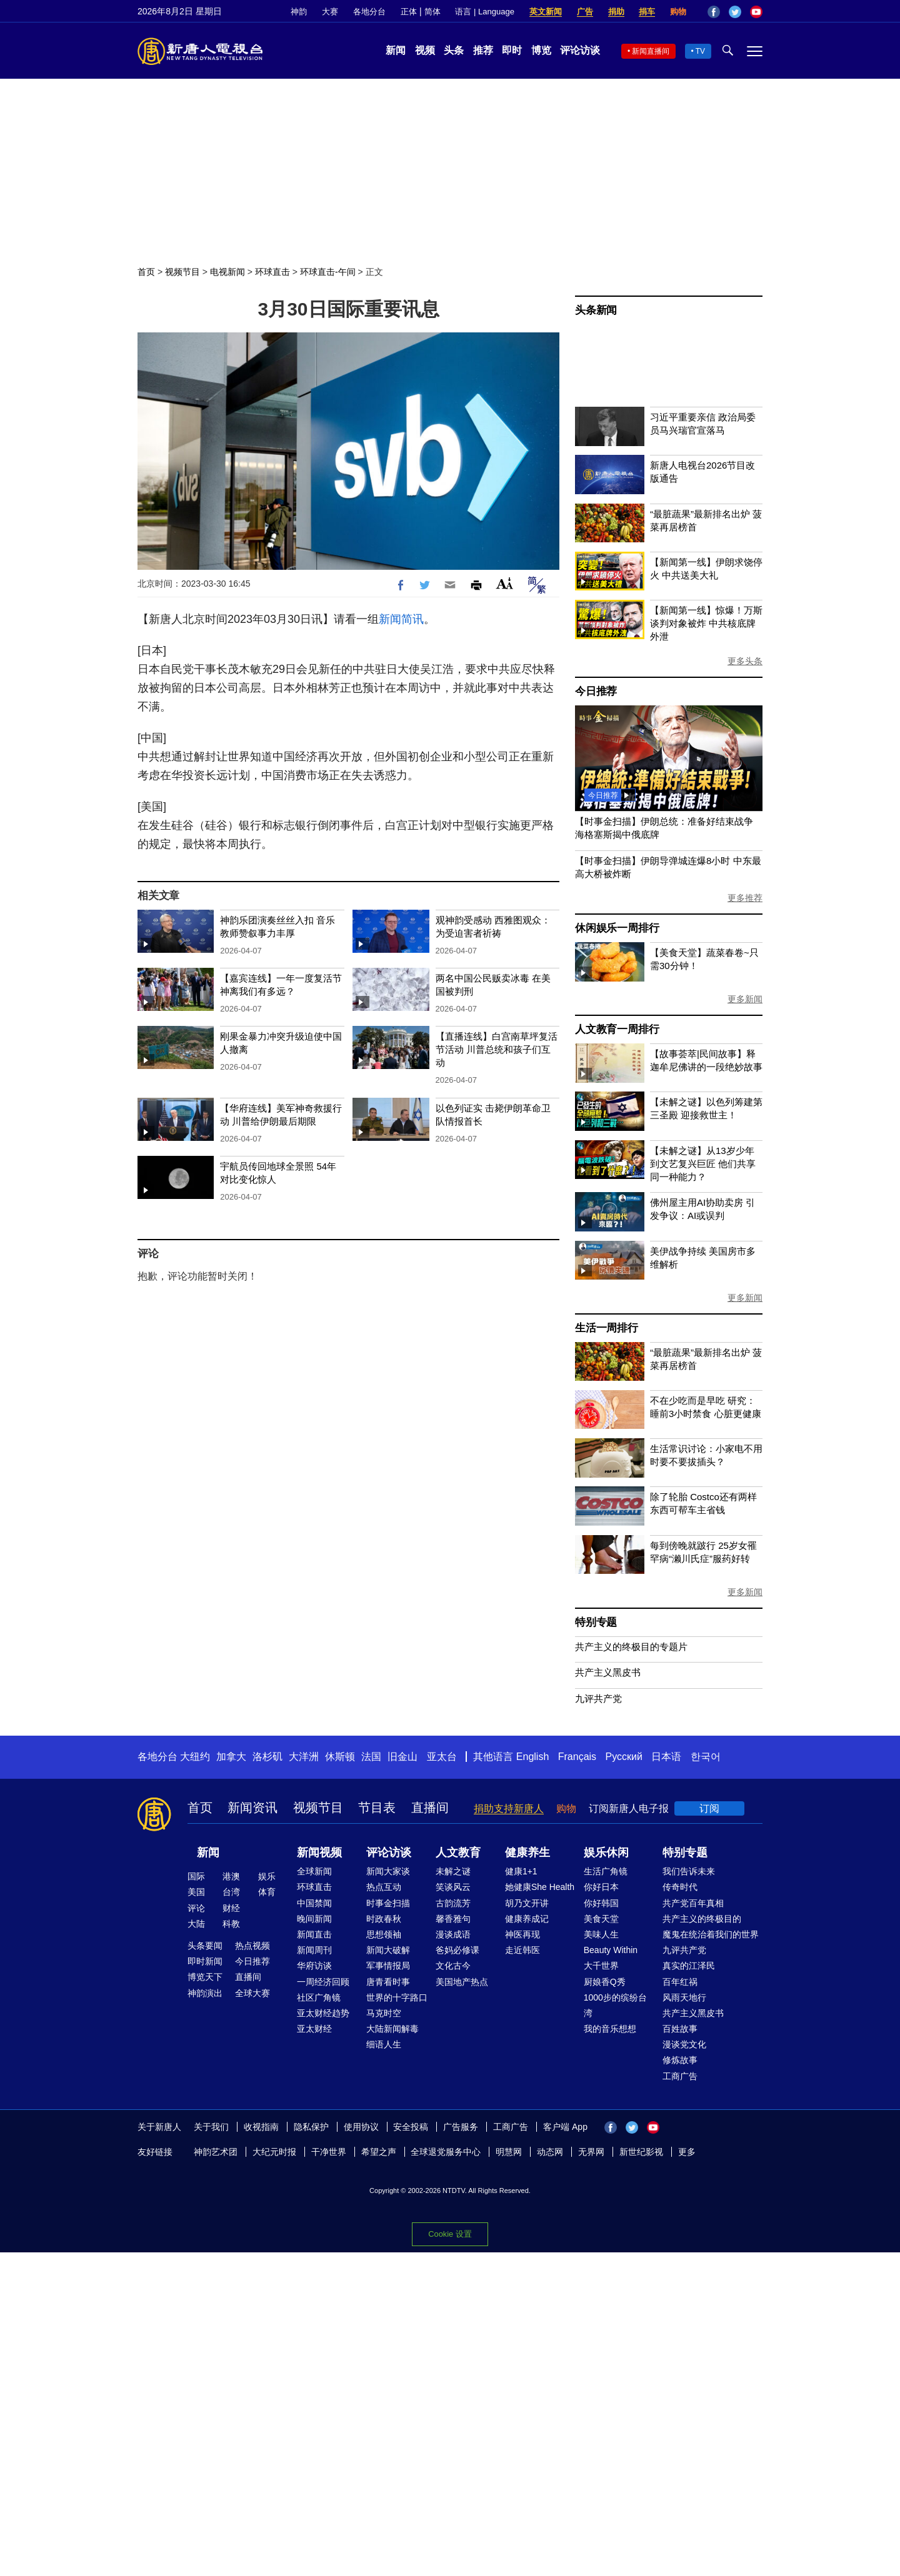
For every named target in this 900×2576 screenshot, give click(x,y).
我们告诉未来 (688, 1871)
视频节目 (182, 272)
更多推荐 (745, 898)
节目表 (377, 1807)
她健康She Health (539, 1887)
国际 (196, 1876)
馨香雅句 (453, 1919)
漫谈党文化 (684, 2044)
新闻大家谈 (388, 1871)
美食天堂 (601, 1919)
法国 (371, 1756)
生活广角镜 (606, 1871)
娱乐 (267, 1876)
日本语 (666, 1756)
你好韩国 (601, 1903)
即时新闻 (205, 1961)
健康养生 (527, 1852)
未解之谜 (453, 1871)
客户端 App (565, 2127)
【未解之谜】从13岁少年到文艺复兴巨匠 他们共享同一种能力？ (703, 1163)
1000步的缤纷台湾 (615, 2005)
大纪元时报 (274, 2152)
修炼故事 (680, 2060)
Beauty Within (611, 1950)
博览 (541, 50)
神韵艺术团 (216, 2152)
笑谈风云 (453, 1887)
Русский (624, 1756)
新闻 (396, 50)
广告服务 (460, 2127)
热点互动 (383, 1887)
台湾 (231, 1892)
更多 (687, 2152)
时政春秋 (383, 1919)
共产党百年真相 (693, 1903)
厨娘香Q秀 (605, 1982)
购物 (678, 11)
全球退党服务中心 (446, 2152)
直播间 (430, 1807)
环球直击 (272, 272)
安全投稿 (410, 2127)
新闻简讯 (401, 619)
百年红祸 (680, 1982)
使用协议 (361, 2127)
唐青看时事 (388, 1982)
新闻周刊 (314, 1950)
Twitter (735, 12)
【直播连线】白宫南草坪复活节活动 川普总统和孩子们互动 (497, 1049)
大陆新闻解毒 (392, 2029)
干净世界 (328, 2152)
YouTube (756, 12)
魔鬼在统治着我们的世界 (710, 1934)
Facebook (714, 12)
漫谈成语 (453, 1934)
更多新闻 (745, 999)
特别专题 (596, 1622)
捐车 (647, 11)
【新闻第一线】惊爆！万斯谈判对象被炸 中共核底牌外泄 (706, 623)
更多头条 (745, 661)
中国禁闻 (314, 1903)
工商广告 (680, 2076)
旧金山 (403, 1756)
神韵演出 (205, 1993)
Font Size (505, 583)
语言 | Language (484, 11)
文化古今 (453, 1966)
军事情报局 (388, 1966)
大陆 (196, 1924)
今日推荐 (596, 691)
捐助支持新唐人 (509, 1808)
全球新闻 (314, 1871)
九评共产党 (598, 1698)
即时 (512, 50)
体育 (267, 1892)
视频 (425, 50)
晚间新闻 (314, 1919)
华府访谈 (314, 1966)
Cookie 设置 (449, 2234)
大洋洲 (304, 1756)
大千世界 (601, 1966)
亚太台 (442, 1756)
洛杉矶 (267, 1756)
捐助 (616, 11)
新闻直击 (314, 1934)
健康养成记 (527, 1919)
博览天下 (205, 1977)
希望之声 (378, 2152)
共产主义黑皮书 (608, 1672)
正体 (409, 11)
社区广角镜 (319, 1997)
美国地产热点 (462, 1982)
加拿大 (231, 1756)
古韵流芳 (453, 1903)
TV (700, 51)
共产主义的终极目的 (701, 1919)
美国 (196, 1892)
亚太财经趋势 (323, 2013)
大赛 (330, 11)
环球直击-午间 (328, 272)
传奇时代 (680, 1887)
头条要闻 (205, 1946)
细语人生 (383, 2044)
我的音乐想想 (610, 2029)
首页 (146, 272)
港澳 (231, 1876)
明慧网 (509, 2152)
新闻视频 (319, 1852)
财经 (231, 1908)
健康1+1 (521, 1871)
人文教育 (458, 1852)
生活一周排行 (606, 1328)
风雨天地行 (684, 1997)
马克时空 (383, 2013)
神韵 (299, 11)
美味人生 (601, 1934)
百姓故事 (680, 2029)
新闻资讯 (253, 1807)
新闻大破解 (388, 1950)
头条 (454, 50)
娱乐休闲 (606, 1852)
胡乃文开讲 (527, 1903)
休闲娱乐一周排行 (617, 928)
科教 (231, 1924)
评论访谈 (580, 50)
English (532, 1756)
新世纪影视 (641, 2152)
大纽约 (195, 1756)
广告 (585, 11)
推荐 (483, 50)
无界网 (591, 2152)
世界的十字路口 (397, 1997)
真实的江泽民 (688, 1966)
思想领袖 (383, 1934)
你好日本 (601, 1887)
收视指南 (261, 2127)
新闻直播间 (650, 51)
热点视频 (252, 1946)
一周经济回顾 (323, 1982)
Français (577, 1756)
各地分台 (369, 11)
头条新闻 (596, 310)
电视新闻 (227, 272)
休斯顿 (340, 1756)
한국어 (706, 1756)
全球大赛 (252, 1993)
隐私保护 (311, 2127)
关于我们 (211, 2127)
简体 (432, 11)
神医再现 (522, 1934)
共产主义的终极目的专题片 (631, 1646)
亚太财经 (314, 2029)
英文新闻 (545, 11)
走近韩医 (522, 1950)
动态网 (550, 2152)
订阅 (709, 1808)
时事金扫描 (388, 1903)
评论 (196, 1908)
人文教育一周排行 (617, 1029)
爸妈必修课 (457, 1950)
